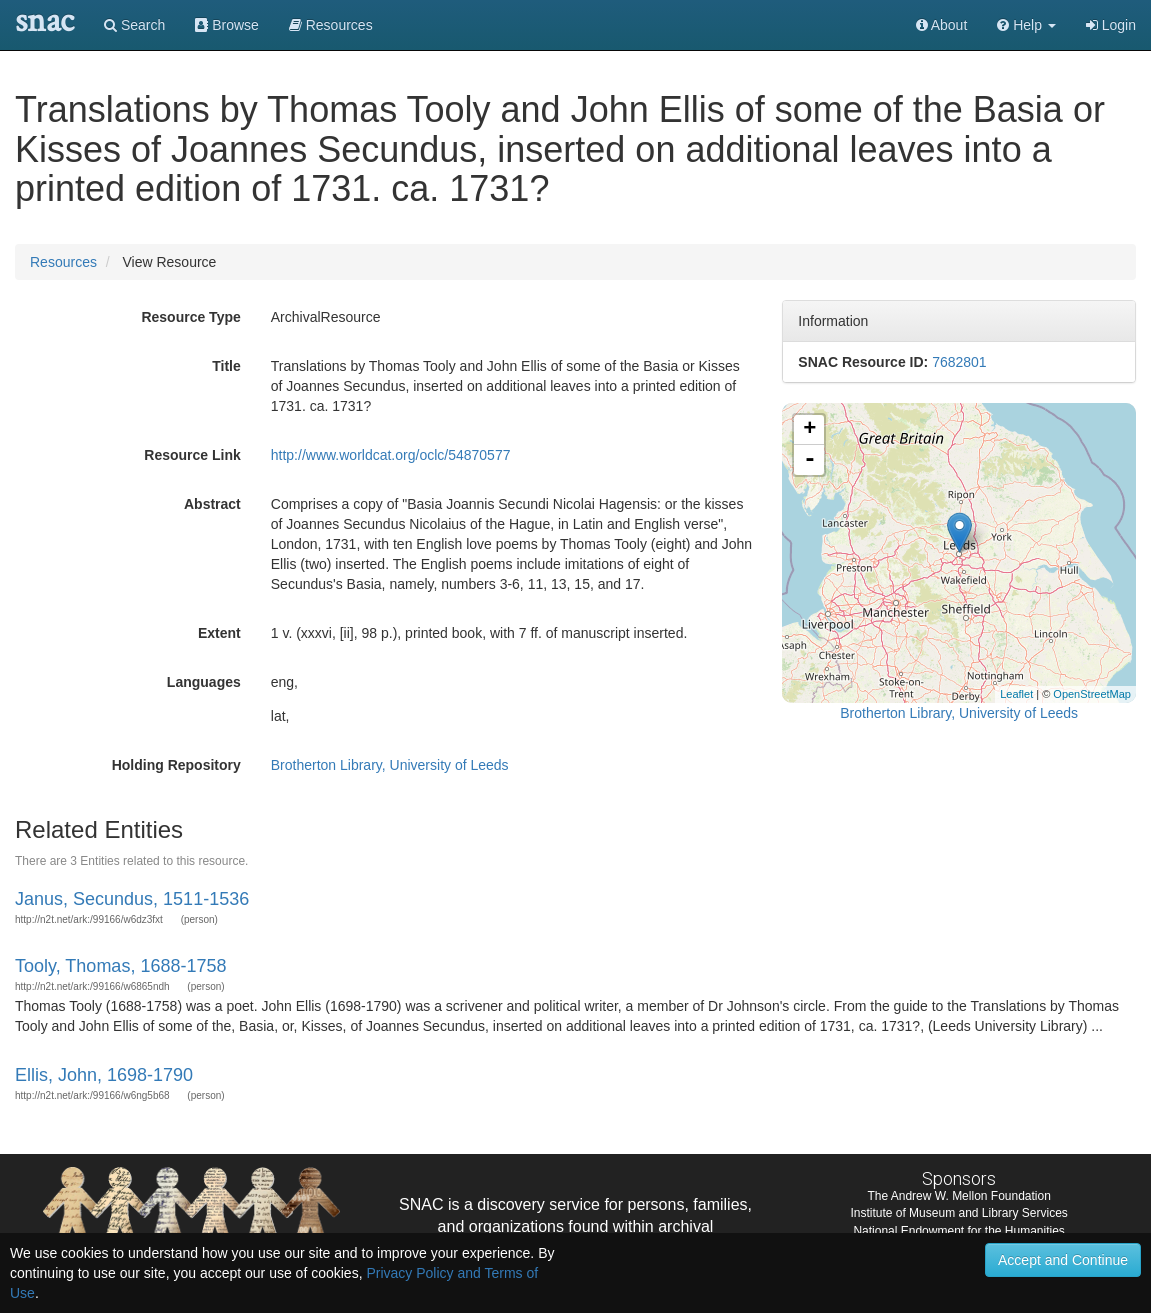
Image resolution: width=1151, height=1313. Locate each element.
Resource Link (192, 455)
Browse (227, 25)
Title (226, 366)
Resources (63, 262)
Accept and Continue (1063, 1260)
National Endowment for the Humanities (958, 1231)
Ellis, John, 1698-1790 (104, 1075)
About (942, 25)
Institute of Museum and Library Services (958, 1213)
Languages (204, 682)
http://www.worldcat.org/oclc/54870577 (391, 455)
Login (1111, 25)
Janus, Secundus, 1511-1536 (132, 899)
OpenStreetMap (1092, 694)
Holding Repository (176, 765)
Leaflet (1016, 694)
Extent (219, 633)
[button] (1026, 25)
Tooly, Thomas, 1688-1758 (120, 966)
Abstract (212, 504)
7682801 (959, 362)
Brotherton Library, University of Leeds (390, 765)
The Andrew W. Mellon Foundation (958, 1196)
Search (134, 25)
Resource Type (190, 317)
